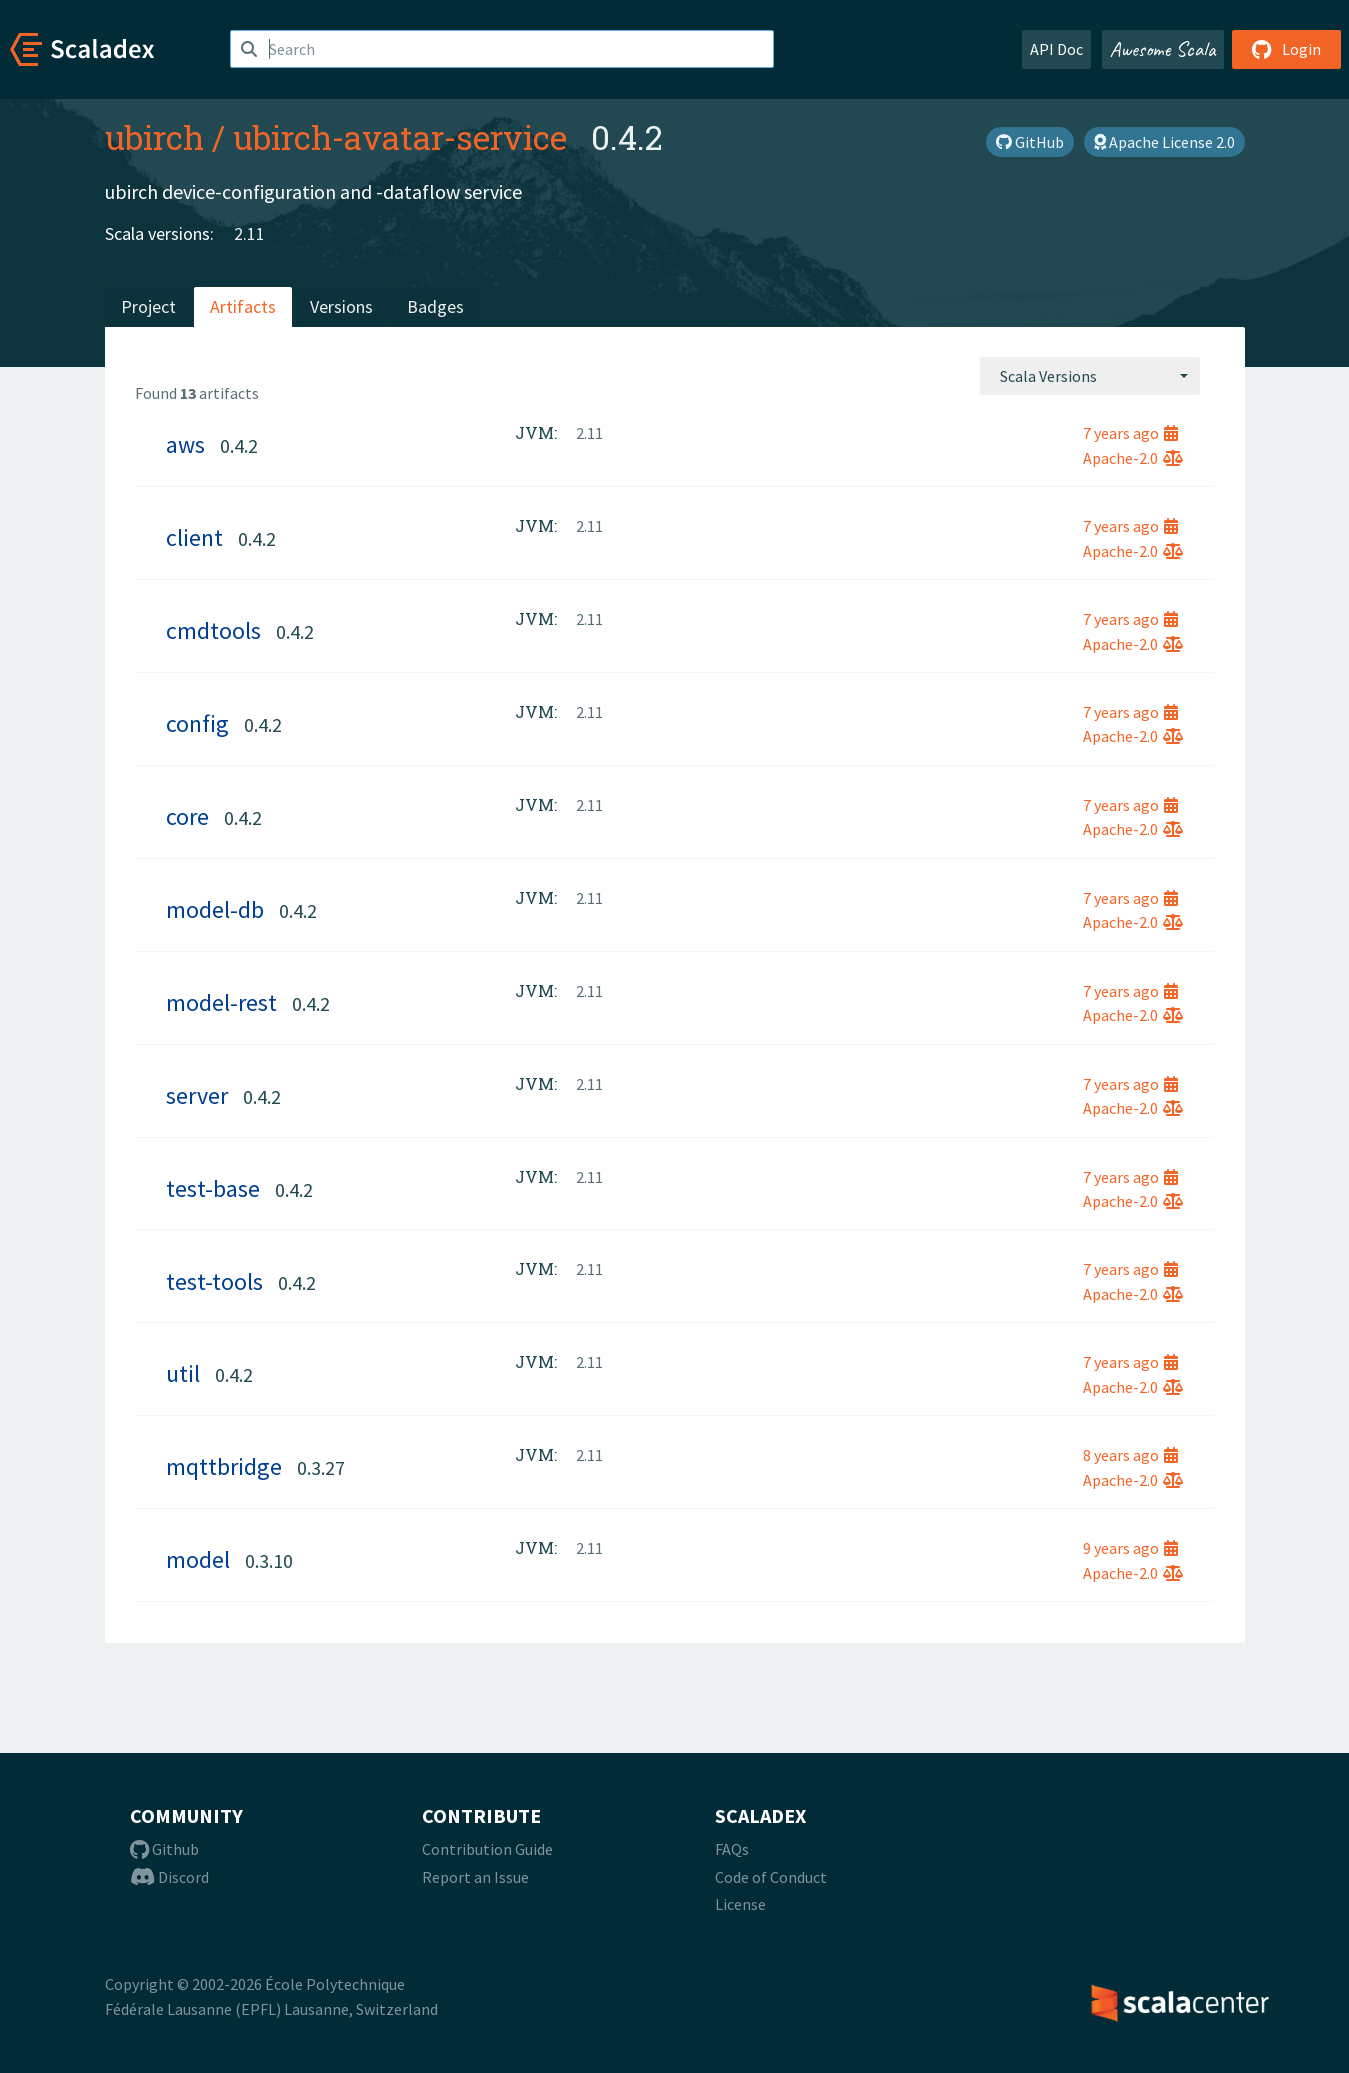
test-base (213, 1188)
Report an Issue (475, 1877)
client (194, 537)
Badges (435, 306)
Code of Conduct (771, 1877)
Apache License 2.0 (1164, 142)
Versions (341, 306)
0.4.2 (239, 445)
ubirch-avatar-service (400, 137)
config (197, 723)
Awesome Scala (1163, 49)
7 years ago (1130, 433)
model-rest (221, 1002)
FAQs (732, 1849)
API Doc (1056, 49)
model (198, 1559)
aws (185, 444)
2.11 (249, 233)
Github (164, 1849)
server (197, 1095)
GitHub (1030, 142)
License (740, 1904)
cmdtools (213, 630)
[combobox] (1090, 376)
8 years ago (1130, 1455)
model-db (215, 909)
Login (1286, 49)
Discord (169, 1877)
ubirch (154, 137)
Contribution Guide (487, 1849)
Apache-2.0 (1133, 458)
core (187, 816)
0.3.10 (269, 1560)
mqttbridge (224, 1466)
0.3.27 (321, 1467)
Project (148, 306)
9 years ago (1130, 1548)
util (183, 1373)
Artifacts (243, 306)
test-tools (214, 1281)
